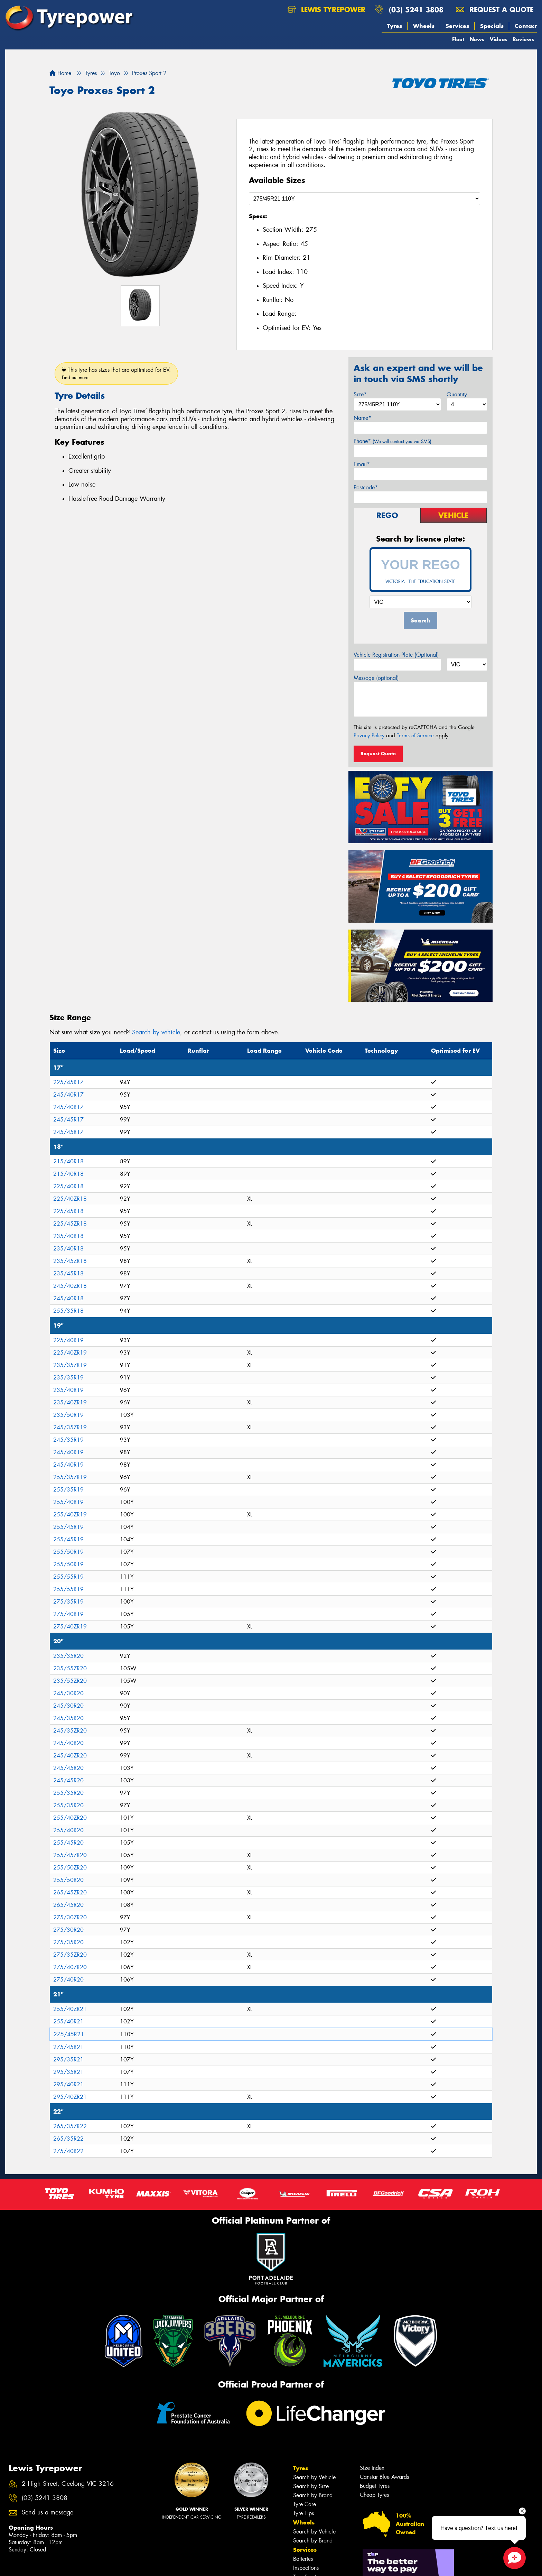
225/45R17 (68, 1082)
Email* (362, 464)
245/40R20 (68, 1743)
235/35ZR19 (70, 1365)
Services (457, 26)
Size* (360, 394)
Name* (362, 418)
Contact (526, 26)
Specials (492, 26)
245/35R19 (68, 1439)
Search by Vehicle (314, 2477)
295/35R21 (68, 2059)
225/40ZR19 (70, 1352)
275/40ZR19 (70, 1626)
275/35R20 (68, 1942)
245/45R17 (68, 1119)
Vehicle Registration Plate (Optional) (396, 654)
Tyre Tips (303, 2513)
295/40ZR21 (70, 2096)
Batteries (303, 2559)
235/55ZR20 (70, 1668)
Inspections (306, 2568)
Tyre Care (304, 2504)
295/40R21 (68, 2084)
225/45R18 (68, 1211)
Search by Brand (313, 2495)
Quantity (457, 394)
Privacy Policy (369, 735)
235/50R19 (68, 1415)
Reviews (523, 39)
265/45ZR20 (70, 1892)
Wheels (423, 26)
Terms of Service (415, 735)
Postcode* (366, 487)
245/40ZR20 (70, 1755)
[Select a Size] (364, 198)
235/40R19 (68, 1390)
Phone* (392, 441)
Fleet (458, 39)
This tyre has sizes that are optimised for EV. (116, 373)
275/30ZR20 (70, 1917)
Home (60, 73)
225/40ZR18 (70, 1198)
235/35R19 (68, 1377)
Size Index (372, 2468)
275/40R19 (68, 1614)
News (477, 39)
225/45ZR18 (70, 1223)
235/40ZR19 (70, 1402)
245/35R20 (68, 1718)
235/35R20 (68, 1656)
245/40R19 (68, 1452)
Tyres (394, 26)
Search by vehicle (156, 1032)
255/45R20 (68, 1842)
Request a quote (494, 9)
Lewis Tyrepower (326, 9)
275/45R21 (69, 2034)
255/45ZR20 (70, 1855)
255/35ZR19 (70, 1477)
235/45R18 (68, 1273)
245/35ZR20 (70, 1730)
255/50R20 (68, 1880)
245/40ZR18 (70, 1286)
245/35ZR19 (70, 1427)
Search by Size (311, 2486)
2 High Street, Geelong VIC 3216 (68, 2484)
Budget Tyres (375, 2486)
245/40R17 (68, 1094)
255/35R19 (68, 1489)
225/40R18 (68, 1186)
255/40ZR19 (70, 1514)
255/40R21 (68, 2021)
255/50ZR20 (70, 1867)
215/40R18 (68, 1161)
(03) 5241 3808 (416, 9)
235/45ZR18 (70, 1261)
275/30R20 (68, 1929)
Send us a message (47, 2513)
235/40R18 (68, 1236)
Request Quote (378, 753)
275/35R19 (68, 1601)
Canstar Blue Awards (384, 2477)
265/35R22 (68, 2138)
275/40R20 (68, 1979)
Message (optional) (376, 678)
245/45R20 (68, 1768)
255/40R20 (68, 1830)
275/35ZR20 (70, 1954)
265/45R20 (68, 1905)
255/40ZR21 (70, 2009)
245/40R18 (68, 1298)
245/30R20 (68, 1693)
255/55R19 (68, 1576)
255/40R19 (68, 1502)
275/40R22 (68, 2151)
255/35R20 (68, 1793)
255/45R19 (68, 1527)
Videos (498, 39)
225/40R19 (68, 1340)
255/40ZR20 (70, 1817)
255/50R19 (68, 1551)
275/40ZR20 (70, 1967)
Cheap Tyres (374, 2495)
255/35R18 (68, 1310)
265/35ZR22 (70, 2126)
